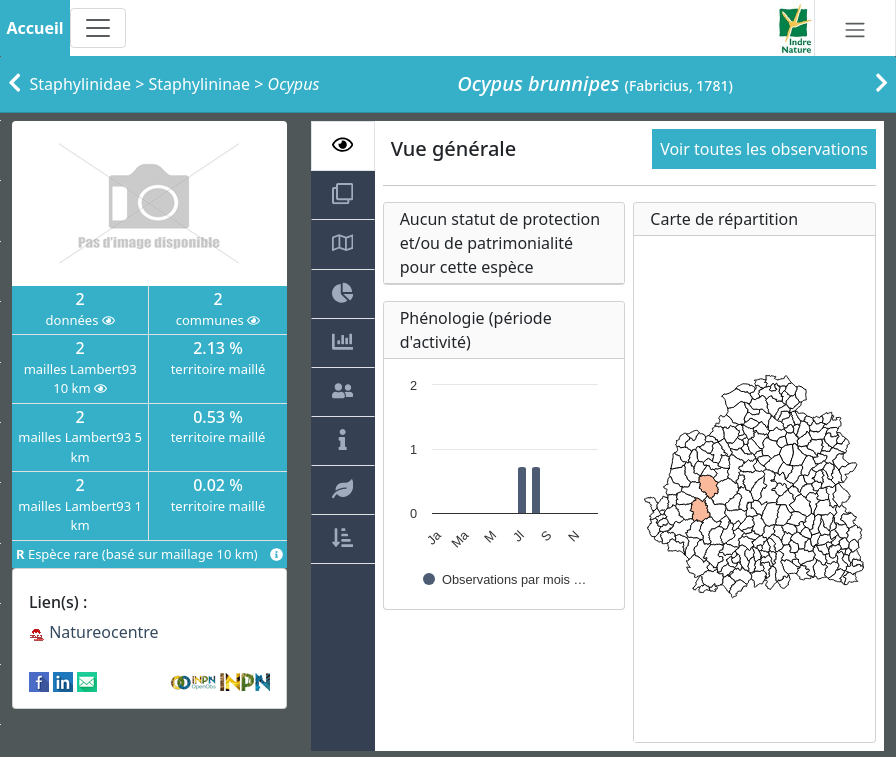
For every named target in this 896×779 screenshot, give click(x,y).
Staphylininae (200, 84)
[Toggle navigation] (98, 28)
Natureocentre (94, 632)
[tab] (343, 146)
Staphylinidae (81, 84)
